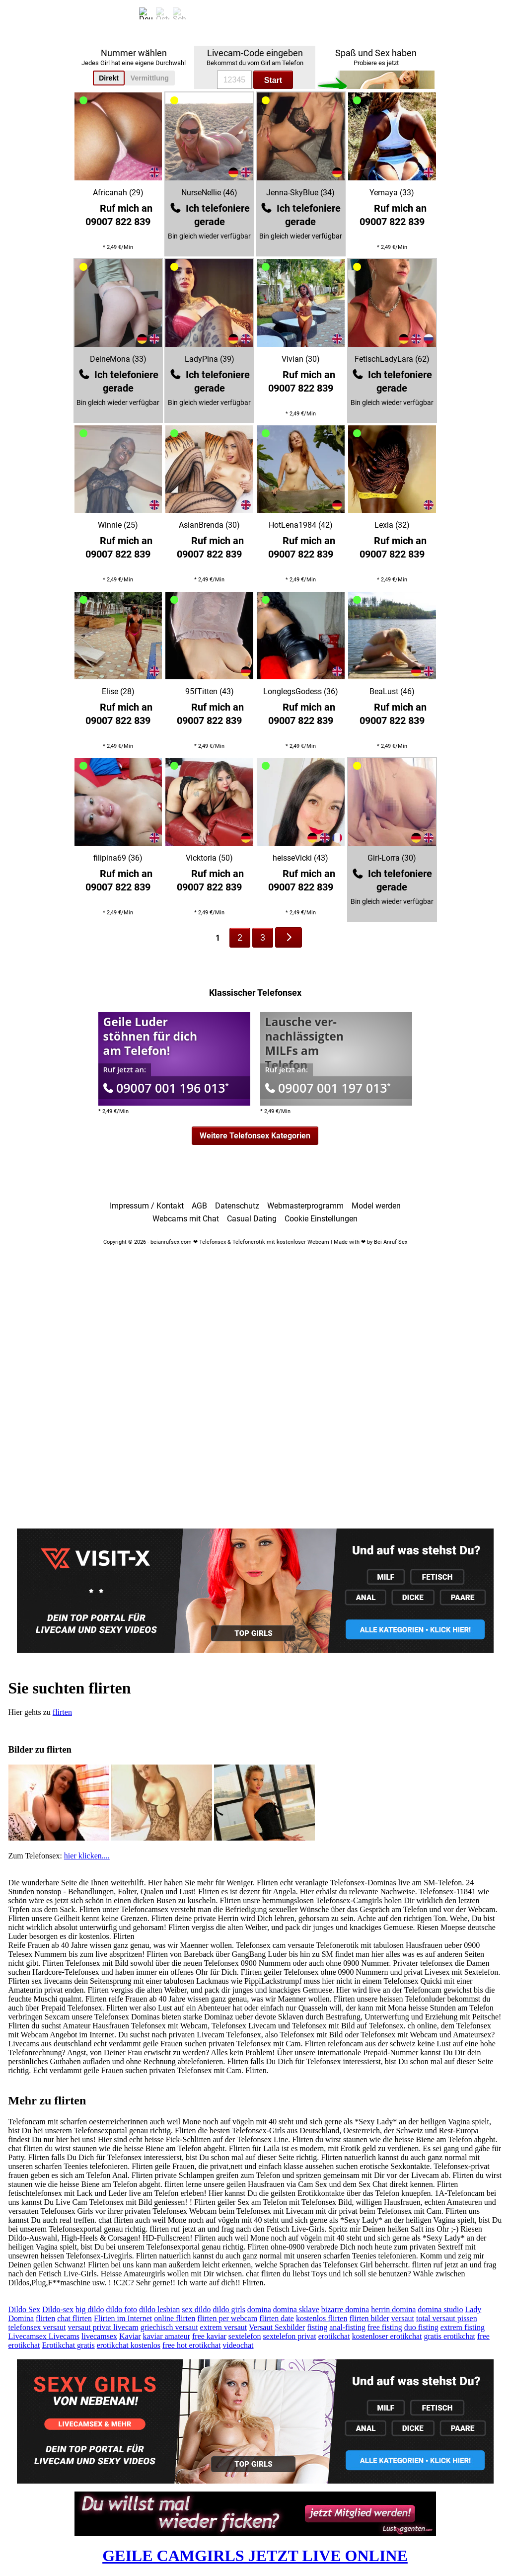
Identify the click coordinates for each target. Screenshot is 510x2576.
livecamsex (99, 2336)
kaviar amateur (167, 2336)
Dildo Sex (24, 2309)
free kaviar (209, 2336)
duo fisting (421, 2327)
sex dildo (196, 2309)
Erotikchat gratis (68, 2345)
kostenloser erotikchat (387, 2336)
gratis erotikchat (449, 2336)
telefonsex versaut (37, 2327)
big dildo (89, 2309)
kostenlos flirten (322, 2318)
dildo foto (121, 2309)
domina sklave (296, 2309)
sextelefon (244, 2336)
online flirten (174, 2318)
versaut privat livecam (103, 2327)
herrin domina (393, 2309)
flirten (62, 1712)
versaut (402, 2318)
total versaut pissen (446, 2318)
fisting (317, 2327)
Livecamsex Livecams (44, 2336)
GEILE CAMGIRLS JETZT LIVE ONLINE (255, 2556)
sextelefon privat (289, 2336)
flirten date (276, 2318)
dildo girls (229, 2309)
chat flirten (74, 2318)
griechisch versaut (169, 2327)
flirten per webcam (227, 2318)
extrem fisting (462, 2327)
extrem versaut (223, 2327)
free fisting (384, 2327)
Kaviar (130, 2336)
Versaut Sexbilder (277, 2327)
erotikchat (334, 2336)
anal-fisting (347, 2327)
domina (259, 2309)
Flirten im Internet (123, 2318)
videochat (237, 2345)
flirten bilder (369, 2318)
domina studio (440, 2309)
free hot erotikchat (191, 2345)
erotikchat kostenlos (128, 2345)
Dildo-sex (57, 2309)
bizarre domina (345, 2309)
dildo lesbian (159, 2309)
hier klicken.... (87, 1856)
